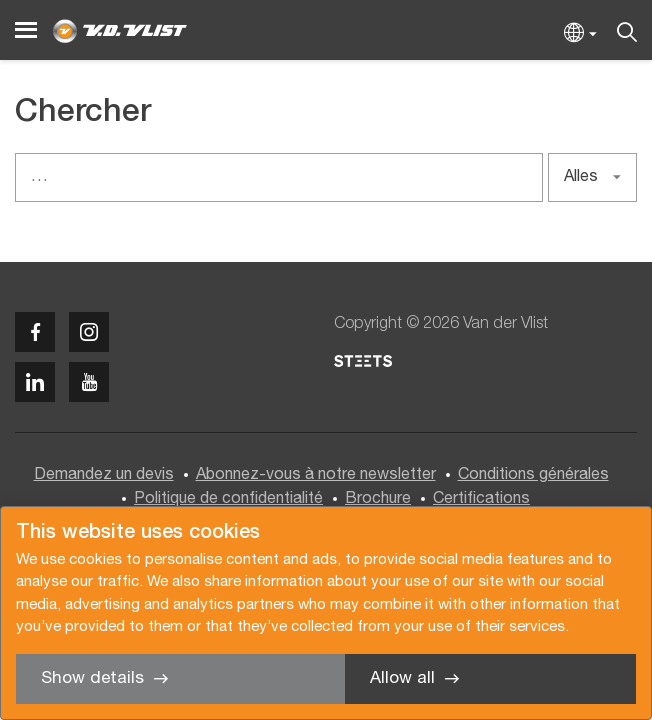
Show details (92, 678)
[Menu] (26, 30)
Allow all (402, 678)
